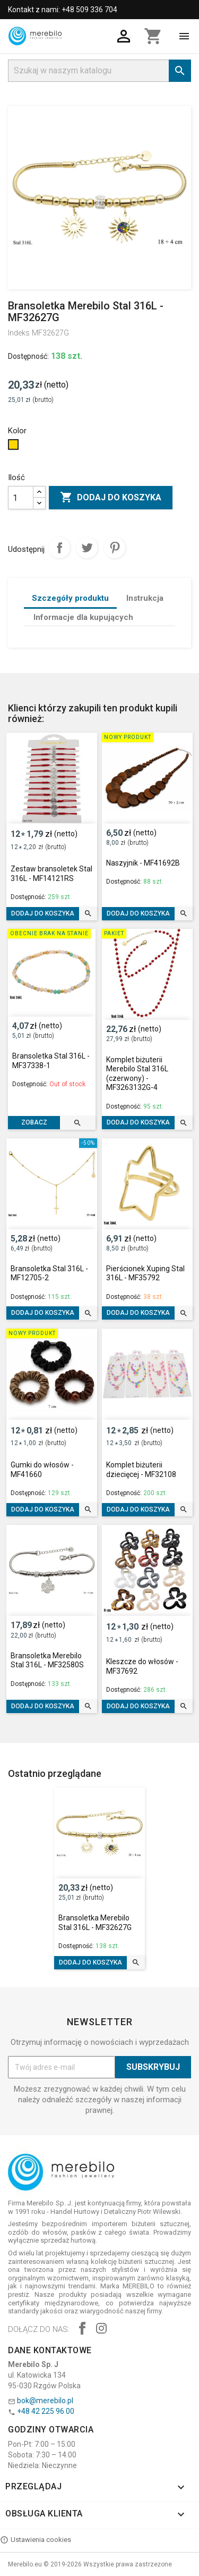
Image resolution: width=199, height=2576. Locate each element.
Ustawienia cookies (35, 2540)
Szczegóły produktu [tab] (70, 598)
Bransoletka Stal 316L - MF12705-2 (49, 1273)
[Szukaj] (99, 71)
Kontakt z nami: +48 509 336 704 (62, 9)
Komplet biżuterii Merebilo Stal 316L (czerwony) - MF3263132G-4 (137, 1073)
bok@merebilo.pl (45, 2400)
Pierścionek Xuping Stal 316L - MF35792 (145, 1273)
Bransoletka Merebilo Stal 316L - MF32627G (95, 1923)
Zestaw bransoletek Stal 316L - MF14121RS (51, 874)
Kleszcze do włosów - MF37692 (142, 1666)
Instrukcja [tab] (144, 598)
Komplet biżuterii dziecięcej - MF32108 (141, 1470)
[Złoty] (14, 447)
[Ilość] (20, 497)
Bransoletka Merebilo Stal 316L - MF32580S (47, 1660)
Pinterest (114, 547)
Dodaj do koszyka (110, 498)
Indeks (19, 333)
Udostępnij (59, 547)
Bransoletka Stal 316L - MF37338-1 (51, 1061)
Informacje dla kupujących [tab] (83, 617)
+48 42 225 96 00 (45, 2411)
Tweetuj (87, 547)
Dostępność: (28, 356)
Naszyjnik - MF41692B (143, 863)
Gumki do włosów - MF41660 (42, 1470)
